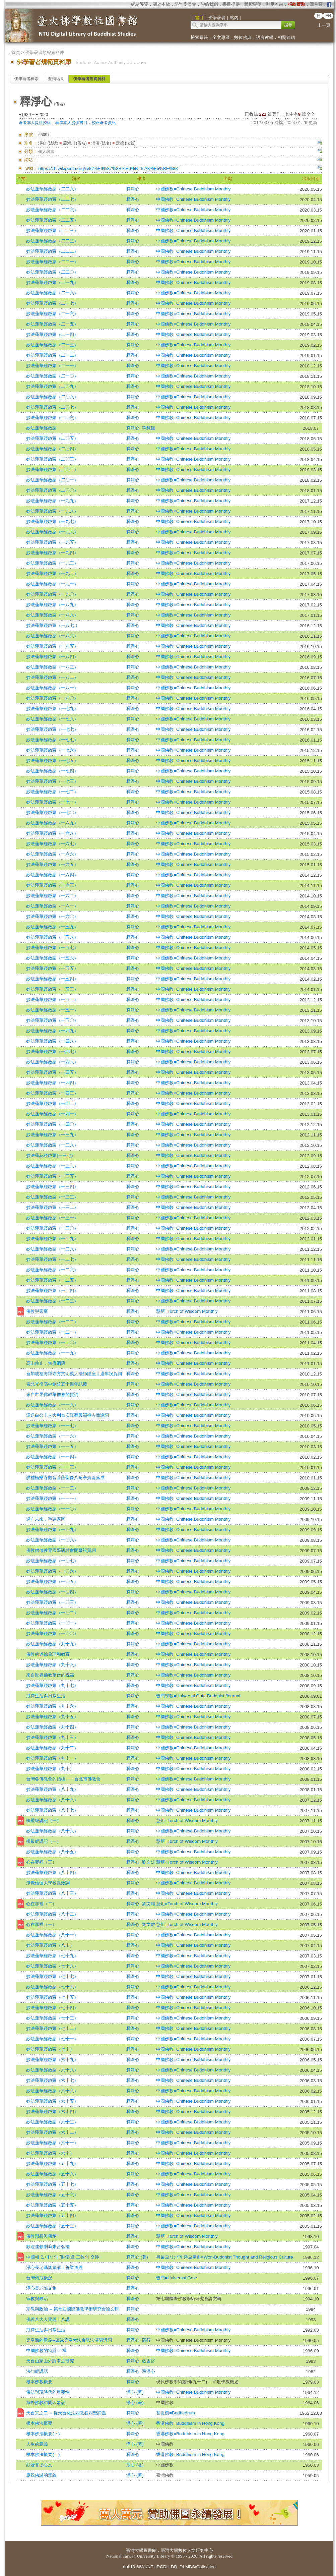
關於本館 (161, 4)
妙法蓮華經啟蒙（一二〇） (52, 1342)
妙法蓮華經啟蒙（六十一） (52, 2142)
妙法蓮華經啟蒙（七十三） (52, 2018)
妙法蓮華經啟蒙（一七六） (52, 750)
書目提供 (231, 4)
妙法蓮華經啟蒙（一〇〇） (52, 1633)
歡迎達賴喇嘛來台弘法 (48, 2246)
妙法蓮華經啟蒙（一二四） (52, 1290)
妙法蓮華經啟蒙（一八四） (52, 656)
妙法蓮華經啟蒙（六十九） (52, 2059)
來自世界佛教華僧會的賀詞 (52, 1394)
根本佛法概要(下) (43, 2433)
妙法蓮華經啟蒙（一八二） (52, 677)
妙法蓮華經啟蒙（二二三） (52, 230)
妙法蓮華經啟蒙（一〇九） (52, 1529)
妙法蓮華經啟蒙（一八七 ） (53, 625)
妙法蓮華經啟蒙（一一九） (52, 1352)
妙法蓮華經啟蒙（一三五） (52, 1176)
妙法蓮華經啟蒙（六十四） (52, 2111)
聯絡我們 (209, 4)
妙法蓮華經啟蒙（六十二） (52, 2132)
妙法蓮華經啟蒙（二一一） (52, 365)
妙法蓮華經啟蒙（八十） (50, 1945)
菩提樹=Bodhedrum (175, 2412)
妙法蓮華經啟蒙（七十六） (52, 1986)
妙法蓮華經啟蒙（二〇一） (52, 479)
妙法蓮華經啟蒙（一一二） (52, 1487)
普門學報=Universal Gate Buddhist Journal (198, 1695)
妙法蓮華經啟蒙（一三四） (52, 1186)
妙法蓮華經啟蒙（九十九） (52, 1643)
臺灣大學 (134, 2550)
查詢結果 (56, 78)
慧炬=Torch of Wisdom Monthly (186, 1311)
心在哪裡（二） (41, 1903)
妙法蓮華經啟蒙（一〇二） (52, 1612)
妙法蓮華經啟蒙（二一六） (52, 313)
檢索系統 (199, 37)
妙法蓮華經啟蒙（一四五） (52, 1072)
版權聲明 (253, 4)
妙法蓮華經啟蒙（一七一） (52, 802)
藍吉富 (148, 2360)
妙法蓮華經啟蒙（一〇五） (52, 1581)
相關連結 (286, 37)
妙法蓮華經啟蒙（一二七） (52, 1259)
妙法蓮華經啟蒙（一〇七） (52, 1560)
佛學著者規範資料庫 (44, 52)
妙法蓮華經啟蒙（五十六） (52, 2194)
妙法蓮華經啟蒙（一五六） (52, 957)
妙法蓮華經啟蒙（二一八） (52, 292)
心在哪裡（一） (41, 1924)
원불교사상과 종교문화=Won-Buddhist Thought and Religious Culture (224, 2257)
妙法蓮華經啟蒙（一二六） (52, 1269)
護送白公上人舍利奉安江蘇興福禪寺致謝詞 (67, 1415)
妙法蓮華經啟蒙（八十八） (52, 1799)
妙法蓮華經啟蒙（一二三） (52, 1300)
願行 (146, 2340)
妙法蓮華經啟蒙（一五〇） (52, 1020)
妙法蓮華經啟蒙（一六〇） (52, 916)
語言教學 (264, 37)
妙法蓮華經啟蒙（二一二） (52, 355)
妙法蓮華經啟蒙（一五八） (52, 937)
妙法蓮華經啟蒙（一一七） (52, 1425)
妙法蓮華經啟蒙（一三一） (52, 1217)
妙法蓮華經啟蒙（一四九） (52, 1030)
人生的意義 (37, 2444)
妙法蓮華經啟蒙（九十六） (52, 1706)
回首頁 (316, 4)
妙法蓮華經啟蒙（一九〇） (52, 594)
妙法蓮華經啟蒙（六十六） (52, 2090)
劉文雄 (148, 1862)
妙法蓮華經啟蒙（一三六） (52, 1165)
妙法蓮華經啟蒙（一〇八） (52, 1539)
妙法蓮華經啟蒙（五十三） (52, 2225)
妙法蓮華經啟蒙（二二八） (52, 188)
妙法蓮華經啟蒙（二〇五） (52, 438)
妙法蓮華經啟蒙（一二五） (52, 1280)
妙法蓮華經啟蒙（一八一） (52, 687)
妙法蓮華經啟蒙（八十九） (52, 1789)
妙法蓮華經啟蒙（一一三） (52, 1467)
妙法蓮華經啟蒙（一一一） (52, 1498)
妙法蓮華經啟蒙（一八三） (52, 666)
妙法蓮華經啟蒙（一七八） (52, 718)
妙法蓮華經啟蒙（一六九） (52, 822)
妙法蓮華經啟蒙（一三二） (52, 1207)
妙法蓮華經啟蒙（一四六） (52, 1061)
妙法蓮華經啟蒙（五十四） (52, 2215)
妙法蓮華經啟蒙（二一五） (52, 324)
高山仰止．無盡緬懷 (45, 1363)
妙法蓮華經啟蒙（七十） (50, 2049)
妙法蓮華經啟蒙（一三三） (52, 1196)
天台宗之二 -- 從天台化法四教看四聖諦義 (66, 2412)
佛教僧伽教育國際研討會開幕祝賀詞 (61, 1550)
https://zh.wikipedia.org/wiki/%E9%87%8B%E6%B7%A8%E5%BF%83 (108, 168)
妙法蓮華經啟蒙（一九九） (52, 500)
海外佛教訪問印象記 (45, 2402)
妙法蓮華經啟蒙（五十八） (52, 2173)
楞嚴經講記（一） (43, 1820)
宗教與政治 (37, 2298)
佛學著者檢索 (26, 78)
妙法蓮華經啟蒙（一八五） (52, 646)
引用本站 (274, 4)
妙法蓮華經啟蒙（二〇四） (52, 448)
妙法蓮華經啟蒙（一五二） (52, 999)
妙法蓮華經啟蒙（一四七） (52, 1051)
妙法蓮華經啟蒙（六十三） (52, 2121)
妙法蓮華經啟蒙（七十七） (52, 1976)
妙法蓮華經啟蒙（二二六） (52, 209)
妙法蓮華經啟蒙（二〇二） (52, 469)
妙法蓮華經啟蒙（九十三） (52, 1737)
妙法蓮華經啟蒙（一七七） (52, 729)
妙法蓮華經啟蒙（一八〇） (52, 698)
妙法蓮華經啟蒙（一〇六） (52, 1571)
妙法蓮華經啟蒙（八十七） (52, 1810)
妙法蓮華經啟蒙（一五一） (52, 1009)
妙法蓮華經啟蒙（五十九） (52, 2163)
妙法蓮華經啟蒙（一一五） (52, 1446)
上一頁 (323, 25)
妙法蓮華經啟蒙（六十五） (52, 2101)
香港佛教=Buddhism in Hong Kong (190, 2423)
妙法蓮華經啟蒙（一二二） (52, 1321)
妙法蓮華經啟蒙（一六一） (52, 906)
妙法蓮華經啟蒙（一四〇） (52, 1124)
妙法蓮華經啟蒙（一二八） (52, 1248)
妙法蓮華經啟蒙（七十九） (52, 1955)
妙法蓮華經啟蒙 (41, 427)
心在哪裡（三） (41, 1862)
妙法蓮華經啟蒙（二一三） (52, 344)
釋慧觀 (148, 427)
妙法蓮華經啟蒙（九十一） (52, 1758)
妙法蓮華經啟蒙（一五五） (52, 968)
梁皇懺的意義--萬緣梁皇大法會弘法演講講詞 (69, 2340)
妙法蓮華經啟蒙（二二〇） (52, 272)
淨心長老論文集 (41, 2288)
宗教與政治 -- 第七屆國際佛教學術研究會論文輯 (72, 2308)
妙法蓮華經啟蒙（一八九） (52, 604)
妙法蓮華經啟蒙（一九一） (52, 583)
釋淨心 (132, 188)
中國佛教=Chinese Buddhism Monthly (193, 188)
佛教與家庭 (37, 1311)
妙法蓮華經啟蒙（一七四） (52, 770)
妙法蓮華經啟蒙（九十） (50, 1768)
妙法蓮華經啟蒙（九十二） (52, 1747)
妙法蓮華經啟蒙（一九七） (52, 521)
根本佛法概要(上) (43, 2454)
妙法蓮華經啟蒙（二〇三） (52, 459)
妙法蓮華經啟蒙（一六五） (52, 864)
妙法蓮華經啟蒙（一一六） (52, 1436)
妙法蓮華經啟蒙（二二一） (52, 261)
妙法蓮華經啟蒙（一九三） (52, 563)
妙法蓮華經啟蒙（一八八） (52, 615)
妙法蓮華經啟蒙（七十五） (52, 1997)
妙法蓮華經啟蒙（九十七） (52, 1685)
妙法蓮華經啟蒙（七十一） (52, 2038)
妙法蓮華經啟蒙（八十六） (52, 1830)
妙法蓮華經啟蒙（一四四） (52, 1082)
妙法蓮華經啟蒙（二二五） (52, 220)
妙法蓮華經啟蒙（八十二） (52, 1914)
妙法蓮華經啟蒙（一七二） (52, 791)
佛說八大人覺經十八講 (48, 2319)
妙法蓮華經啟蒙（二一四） (52, 334)
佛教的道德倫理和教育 (48, 1654)
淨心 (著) (135, 2392)
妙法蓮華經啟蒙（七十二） (52, 2028)
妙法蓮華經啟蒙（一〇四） (52, 1591)
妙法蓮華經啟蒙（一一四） (52, 1456)
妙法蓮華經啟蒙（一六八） (52, 833)
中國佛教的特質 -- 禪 (46, 2350)
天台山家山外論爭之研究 (50, 2360)
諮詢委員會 (185, 4)
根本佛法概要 (39, 2423)
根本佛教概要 (39, 2381)
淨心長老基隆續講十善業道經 (54, 2267)
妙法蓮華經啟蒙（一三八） (52, 1145)
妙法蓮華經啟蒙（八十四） (52, 1872)
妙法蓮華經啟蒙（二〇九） (52, 386)
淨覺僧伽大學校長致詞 (48, 1882)
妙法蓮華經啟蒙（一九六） (52, 531)
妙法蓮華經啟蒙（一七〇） (52, 812)
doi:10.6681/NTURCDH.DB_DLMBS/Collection (169, 2566)
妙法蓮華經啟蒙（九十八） (52, 1664)
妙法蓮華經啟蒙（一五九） (52, 926)
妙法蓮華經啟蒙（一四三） (52, 1093)
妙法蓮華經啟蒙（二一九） (52, 282)
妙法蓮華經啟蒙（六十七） (52, 2080)
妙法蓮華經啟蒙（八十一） (52, 1934)
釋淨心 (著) (137, 2257)
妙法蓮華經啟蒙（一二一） (52, 1332)
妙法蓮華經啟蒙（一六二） (52, 895)
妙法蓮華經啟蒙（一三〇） (52, 1228)
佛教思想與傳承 (41, 2236)
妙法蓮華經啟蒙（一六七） (52, 843)
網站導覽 (139, 4)
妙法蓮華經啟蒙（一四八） (52, 1041)
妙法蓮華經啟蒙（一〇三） (52, 1602)
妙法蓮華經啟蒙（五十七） (52, 2184)
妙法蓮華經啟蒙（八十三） (52, 1893)
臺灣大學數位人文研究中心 (187, 2550)
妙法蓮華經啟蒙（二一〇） (52, 375)
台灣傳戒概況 (39, 2277)
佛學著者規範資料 (89, 78)
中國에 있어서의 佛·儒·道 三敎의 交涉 (62, 2257)
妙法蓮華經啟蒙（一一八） (52, 1404)
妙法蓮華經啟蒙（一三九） (52, 1134)
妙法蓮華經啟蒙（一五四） (52, 978)
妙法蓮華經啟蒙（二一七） (52, 303)
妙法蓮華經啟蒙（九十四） (52, 1727)
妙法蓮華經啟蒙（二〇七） (52, 407)
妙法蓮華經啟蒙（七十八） (52, 1966)
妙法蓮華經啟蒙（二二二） (52, 251)
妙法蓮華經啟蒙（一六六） (52, 854)
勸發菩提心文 (39, 2464)
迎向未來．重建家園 (45, 1519)
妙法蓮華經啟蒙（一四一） (52, 1113)
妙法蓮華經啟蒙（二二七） (52, 199)
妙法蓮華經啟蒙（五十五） (52, 2205)
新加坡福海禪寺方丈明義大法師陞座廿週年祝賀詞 (74, 1373)
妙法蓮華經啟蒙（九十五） (52, 1716)
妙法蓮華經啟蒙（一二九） (52, 1238)
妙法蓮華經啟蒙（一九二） (52, 573)
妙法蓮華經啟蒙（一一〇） (52, 1508)
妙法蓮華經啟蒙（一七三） (52, 781)
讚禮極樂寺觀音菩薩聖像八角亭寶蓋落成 (65, 1477)
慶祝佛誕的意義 (41, 2475)
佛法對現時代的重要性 (48, 2392)
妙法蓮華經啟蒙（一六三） (52, 885)
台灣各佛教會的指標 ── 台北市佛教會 (63, 1778)
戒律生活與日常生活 (45, 1695)
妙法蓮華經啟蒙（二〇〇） (52, 490)
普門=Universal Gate (176, 2277)
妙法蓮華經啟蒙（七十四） (52, 2007)
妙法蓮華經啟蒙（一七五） (52, 760)
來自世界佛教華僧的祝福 (50, 1675)
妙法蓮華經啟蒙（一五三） (52, 989)
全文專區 (221, 37)
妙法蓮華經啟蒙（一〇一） (52, 1623)
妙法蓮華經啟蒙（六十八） (52, 2069)
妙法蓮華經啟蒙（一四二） (52, 1103)
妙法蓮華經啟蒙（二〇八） (52, 396)
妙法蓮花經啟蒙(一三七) (49, 1155)
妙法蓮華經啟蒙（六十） (50, 2153)
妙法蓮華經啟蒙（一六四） (52, 874)
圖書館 (149, 2550)
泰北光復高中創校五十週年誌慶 (56, 1384)
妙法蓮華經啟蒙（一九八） (52, 511)
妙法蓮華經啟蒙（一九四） (52, 552)
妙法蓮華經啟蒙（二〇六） (52, 417)
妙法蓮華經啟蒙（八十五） (52, 1851)
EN (328, 15)
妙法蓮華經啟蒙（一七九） (52, 708)
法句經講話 (37, 2371)
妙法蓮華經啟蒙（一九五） (52, 542)
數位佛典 (243, 37)
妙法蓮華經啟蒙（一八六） (52, 635)
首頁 (15, 52)
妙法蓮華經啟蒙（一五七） (52, 947)
